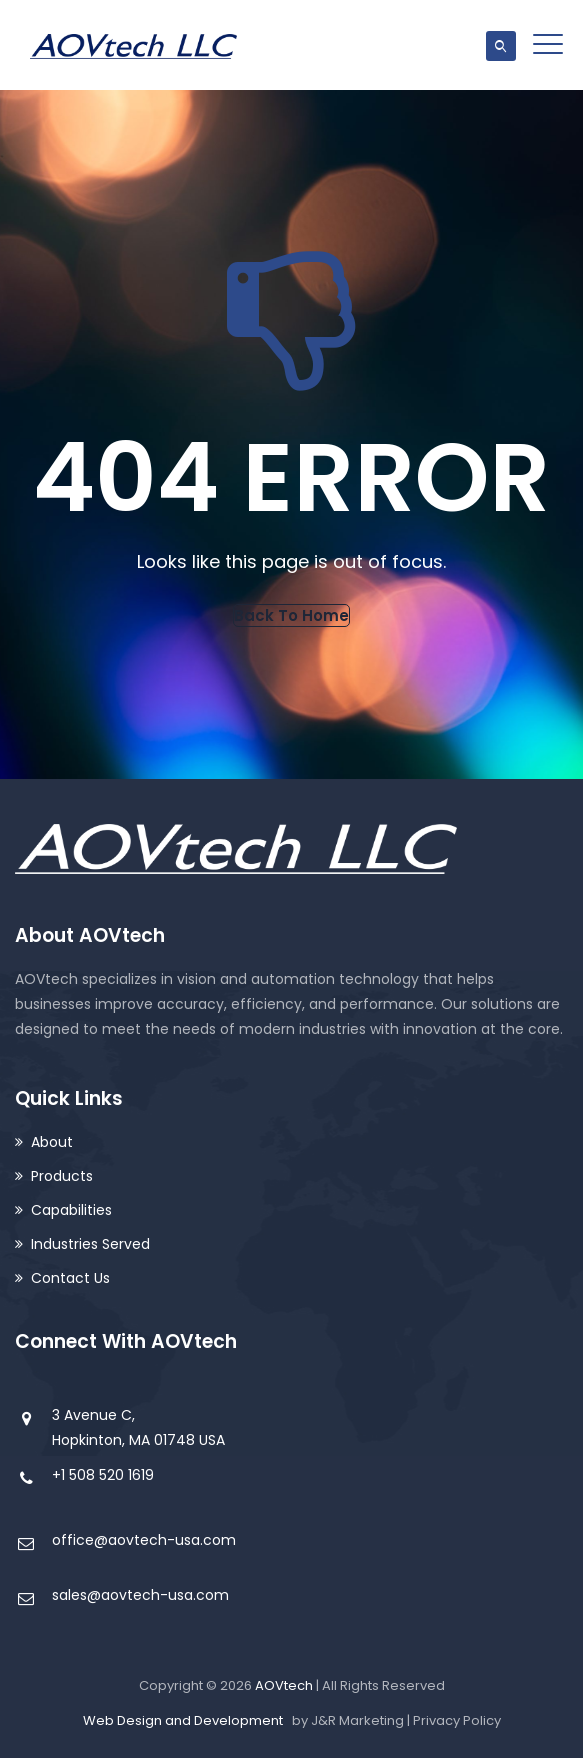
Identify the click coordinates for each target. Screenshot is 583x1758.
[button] (291, 615)
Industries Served (90, 1244)
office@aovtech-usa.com (144, 1540)
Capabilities (71, 1210)
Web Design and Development (183, 1720)
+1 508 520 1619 (103, 1475)
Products (62, 1176)
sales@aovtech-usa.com (140, 1595)
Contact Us (70, 1278)
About (52, 1142)
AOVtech (284, 1685)
